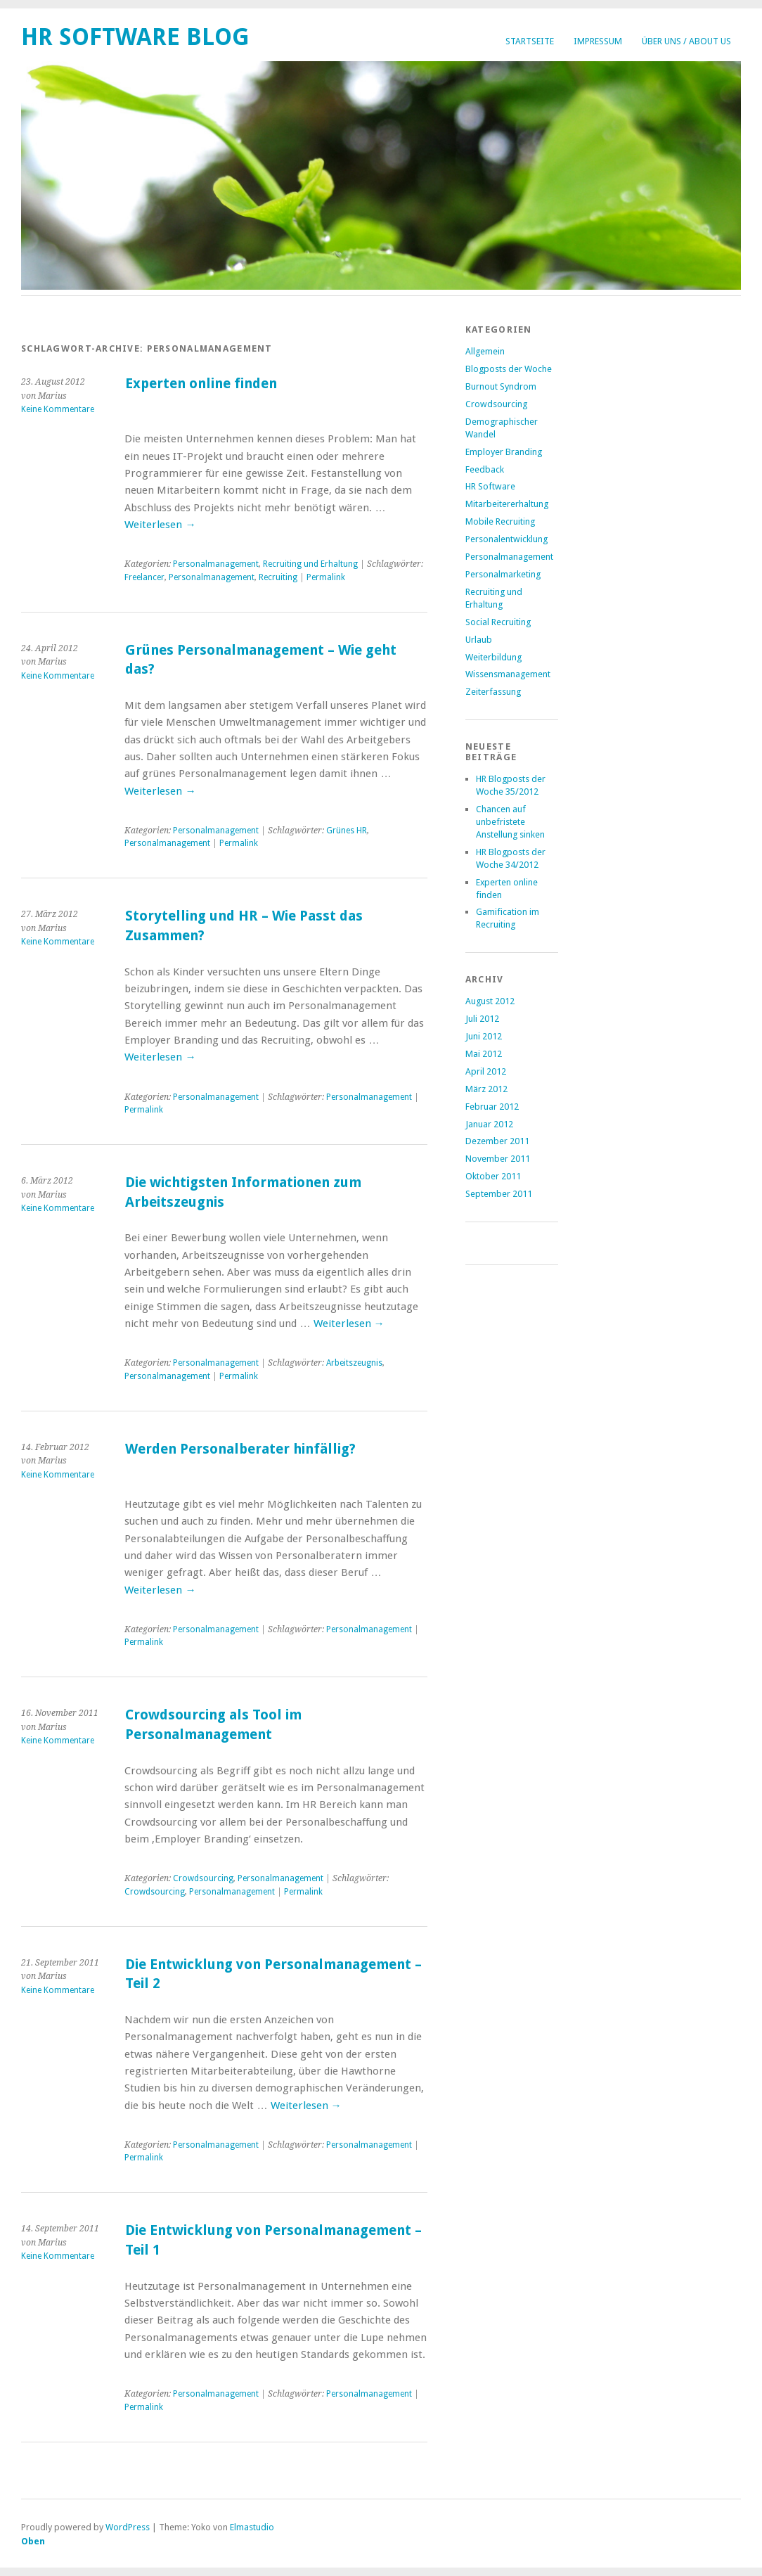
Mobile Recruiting (500, 521)
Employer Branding (503, 452)
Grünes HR (346, 830)
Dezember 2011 (497, 1141)
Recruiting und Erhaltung (310, 564)
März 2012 (486, 1089)
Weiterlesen (159, 524)
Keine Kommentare (57, 409)
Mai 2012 (483, 1054)
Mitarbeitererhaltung (506, 504)
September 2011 (498, 1193)
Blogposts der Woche (508, 369)
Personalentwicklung (506, 539)
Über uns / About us (686, 41)
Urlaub (478, 639)
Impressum (598, 41)
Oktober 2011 (493, 1176)
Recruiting (278, 577)
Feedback (484, 469)
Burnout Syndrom (500, 386)
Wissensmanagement (507, 674)
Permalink (325, 577)
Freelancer (144, 577)
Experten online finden (201, 384)
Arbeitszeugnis (354, 1363)
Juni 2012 (483, 1036)
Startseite (529, 41)
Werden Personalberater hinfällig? (240, 1449)
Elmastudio (252, 2527)
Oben (33, 2541)
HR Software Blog (135, 37)
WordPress (127, 2527)
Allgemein (485, 351)
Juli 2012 (482, 1018)
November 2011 (497, 1158)
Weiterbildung (493, 657)
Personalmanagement (216, 564)
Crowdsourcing (203, 1878)
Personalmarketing (503, 574)
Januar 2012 (489, 1124)
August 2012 (490, 1001)
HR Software (490, 486)
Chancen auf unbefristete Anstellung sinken (510, 822)
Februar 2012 (492, 1106)
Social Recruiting (498, 622)
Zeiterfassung (493, 691)
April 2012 (485, 1071)
